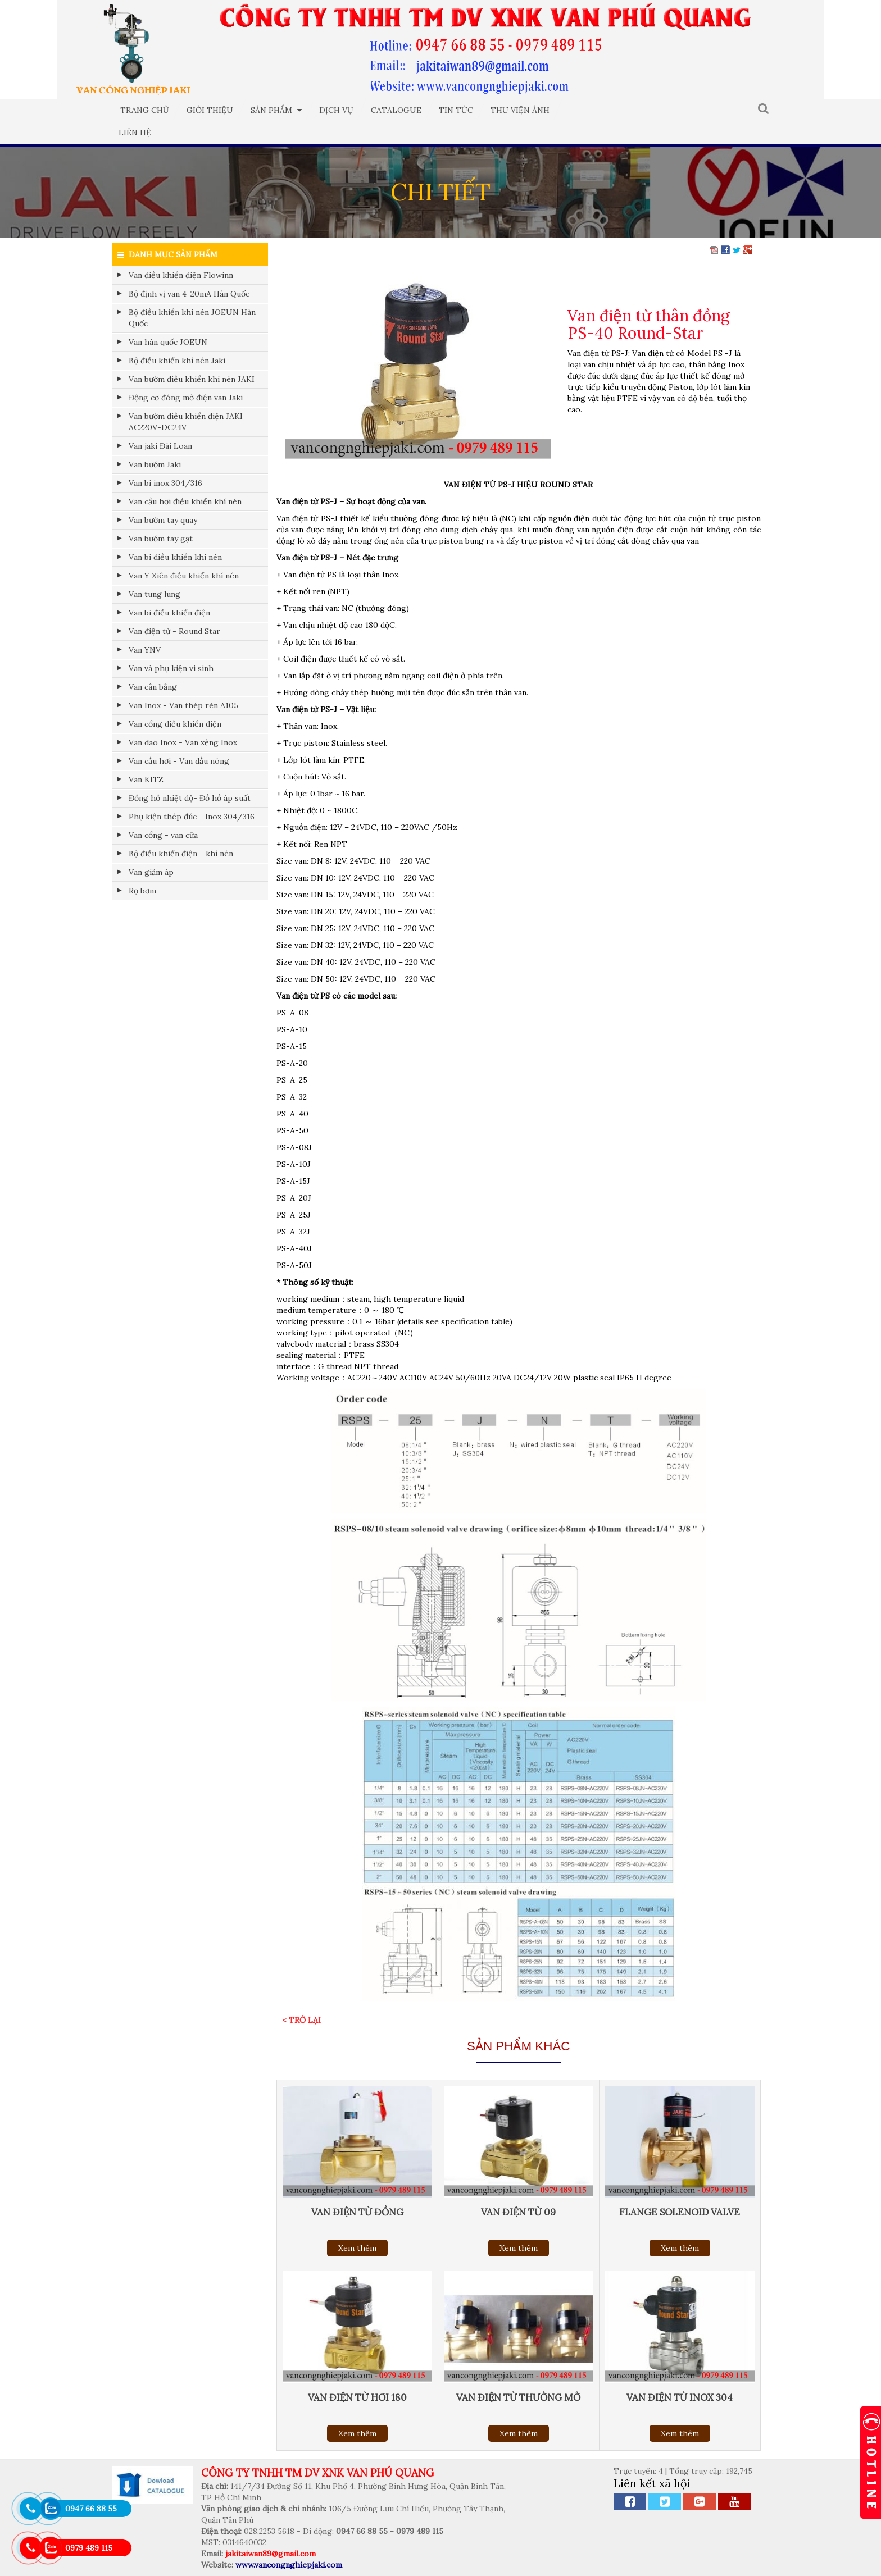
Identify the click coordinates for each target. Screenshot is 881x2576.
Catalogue (396, 110)
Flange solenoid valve (679, 2212)
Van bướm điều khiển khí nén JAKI (192, 379)
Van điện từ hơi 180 (357, 2397)
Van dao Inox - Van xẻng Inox (183, 742)
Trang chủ (144, 110)
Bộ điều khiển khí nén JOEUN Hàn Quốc (192, 318)
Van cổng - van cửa (163, 835)
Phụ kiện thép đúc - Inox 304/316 (192, 816)
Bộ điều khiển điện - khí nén (181, 854)
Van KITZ (146, 779)
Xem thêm (357, 2248)
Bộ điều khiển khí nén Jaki (177, 360)
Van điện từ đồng (357, 2212)
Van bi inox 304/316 (165, 483)
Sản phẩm (276, 110)
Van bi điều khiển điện (169, 613)
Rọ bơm (142, 891)
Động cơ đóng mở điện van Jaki (186, 398)
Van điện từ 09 (518, 2212)
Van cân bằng (153, 687)
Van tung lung (154, 594)
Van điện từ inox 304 (679, 2397)
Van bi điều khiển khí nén (175, 557)
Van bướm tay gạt (161, 539)
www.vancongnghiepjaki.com (288, 2565)
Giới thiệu (210, 110)
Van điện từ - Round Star (174, 631)
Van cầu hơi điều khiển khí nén (185, 501)
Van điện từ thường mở (518, 2397)
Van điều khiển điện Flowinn (181, 275)
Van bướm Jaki (155, 464)
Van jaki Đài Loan (160, 446)
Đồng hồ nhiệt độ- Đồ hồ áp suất (190, 798)
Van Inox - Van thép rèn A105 (183, 705)
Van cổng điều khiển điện (175, 724)
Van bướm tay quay (163, 520)
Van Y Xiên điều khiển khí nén (184, 576)
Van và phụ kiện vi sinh (171, 668)
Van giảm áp (151, 872)
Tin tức (456, 110)
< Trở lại (301, 2020)
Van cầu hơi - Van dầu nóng (179, 761)
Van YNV (145, 650)
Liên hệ (135, 132)
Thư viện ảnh (520, 110)
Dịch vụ (336, 110)
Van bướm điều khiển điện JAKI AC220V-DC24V (186, 421)
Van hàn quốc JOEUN (168, 342)
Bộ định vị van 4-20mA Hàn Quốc (189, 294)
